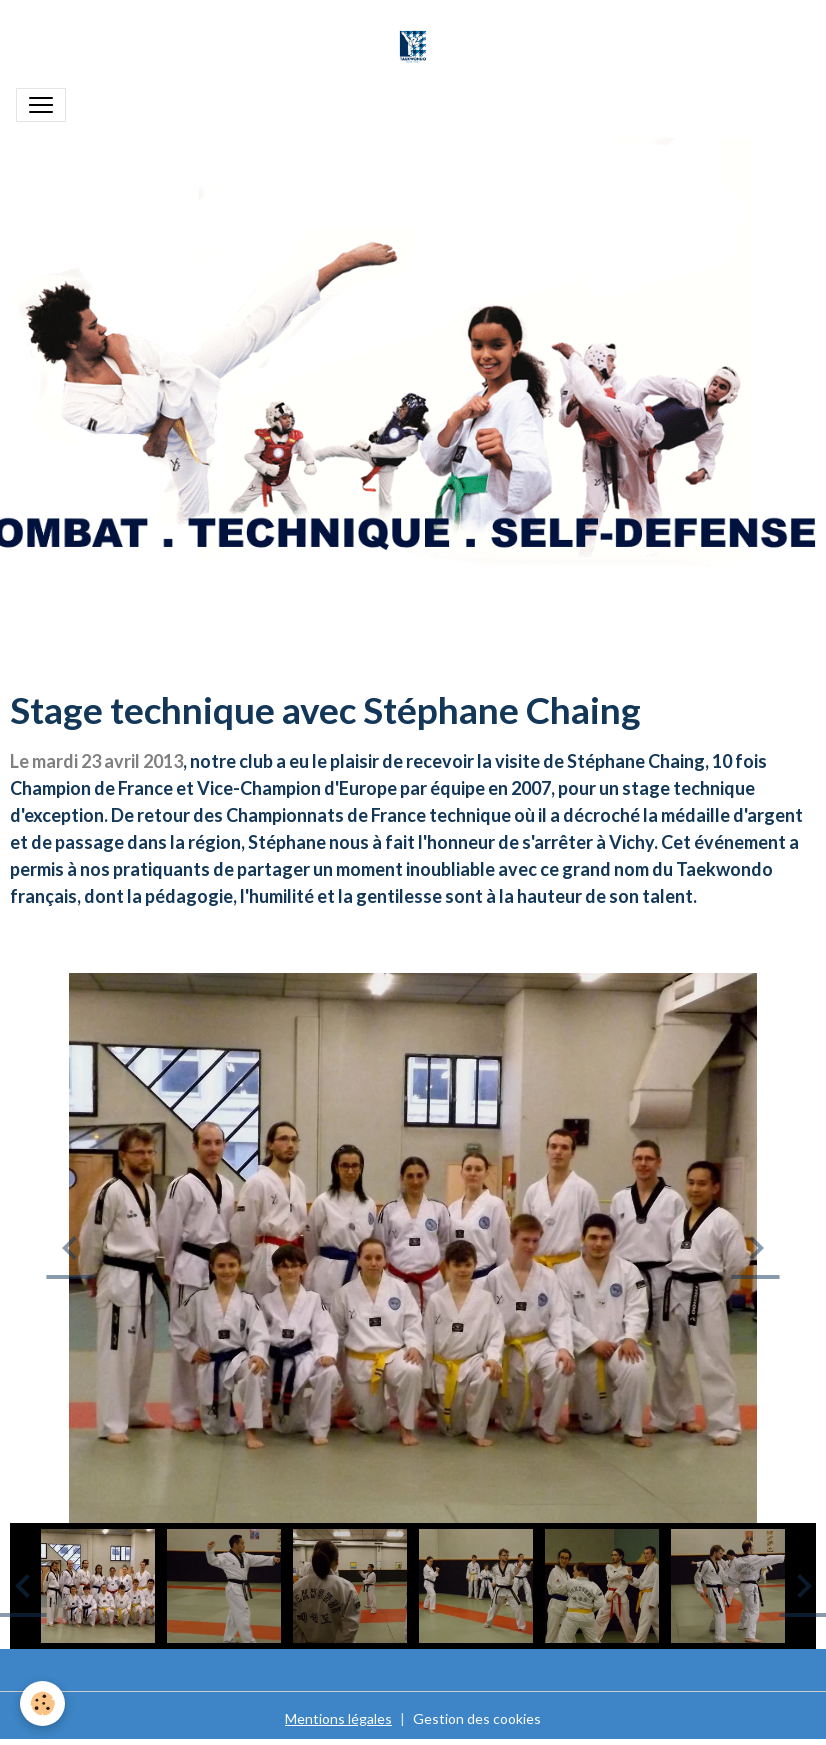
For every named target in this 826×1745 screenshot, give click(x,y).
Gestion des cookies (477, 1718)
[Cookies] (42, 1703)
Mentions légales (338, 1718)
